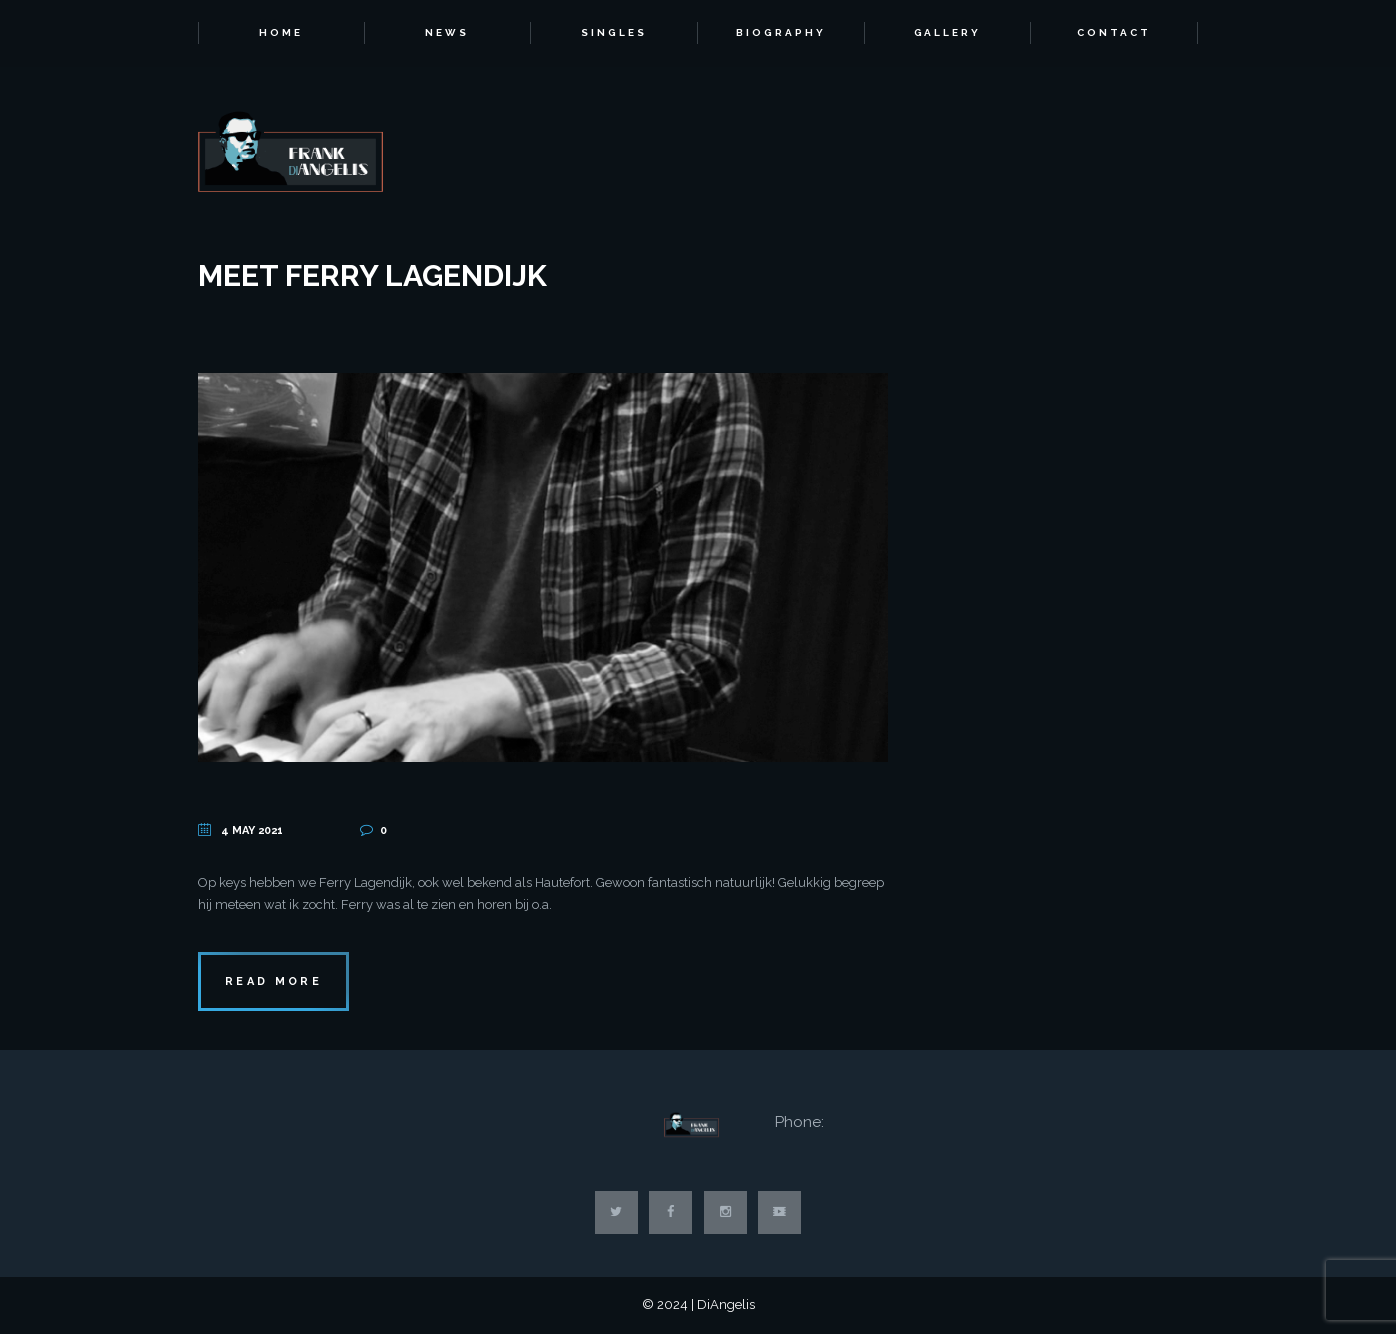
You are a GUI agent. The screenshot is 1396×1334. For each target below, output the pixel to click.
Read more (273, 981)
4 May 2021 (252, 830)
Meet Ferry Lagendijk (372, 275)
